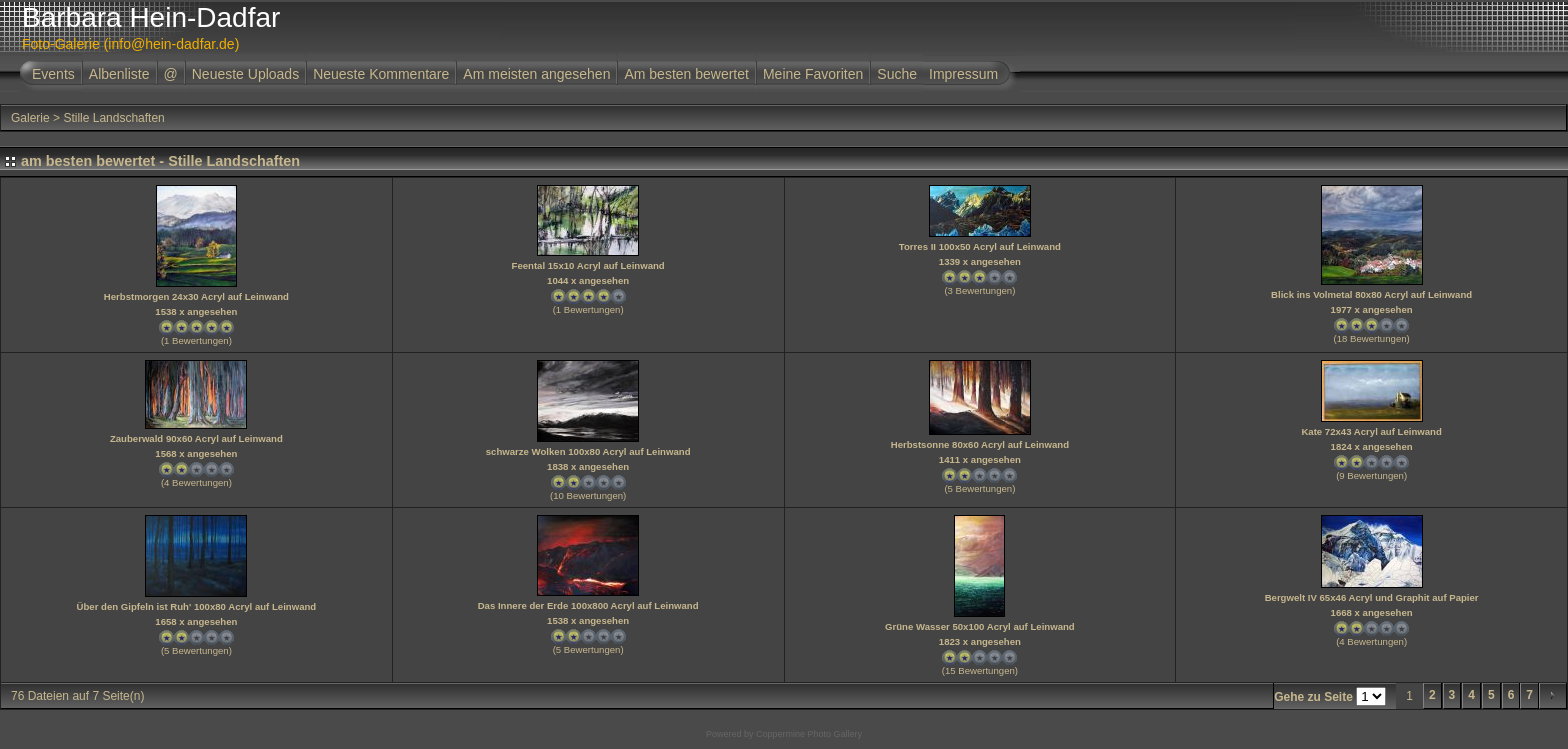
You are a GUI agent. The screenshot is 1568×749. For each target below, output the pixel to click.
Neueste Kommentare (381, 74)
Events (53, 74)
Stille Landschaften (113, 118)
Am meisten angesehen (536, 74)
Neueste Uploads (245, 74)
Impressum (963, 74)
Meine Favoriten (813, 74)
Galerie (30, 118)
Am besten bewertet (686, 74)
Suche (897, 74)
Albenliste (119, 74)
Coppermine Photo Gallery (809, 734)
